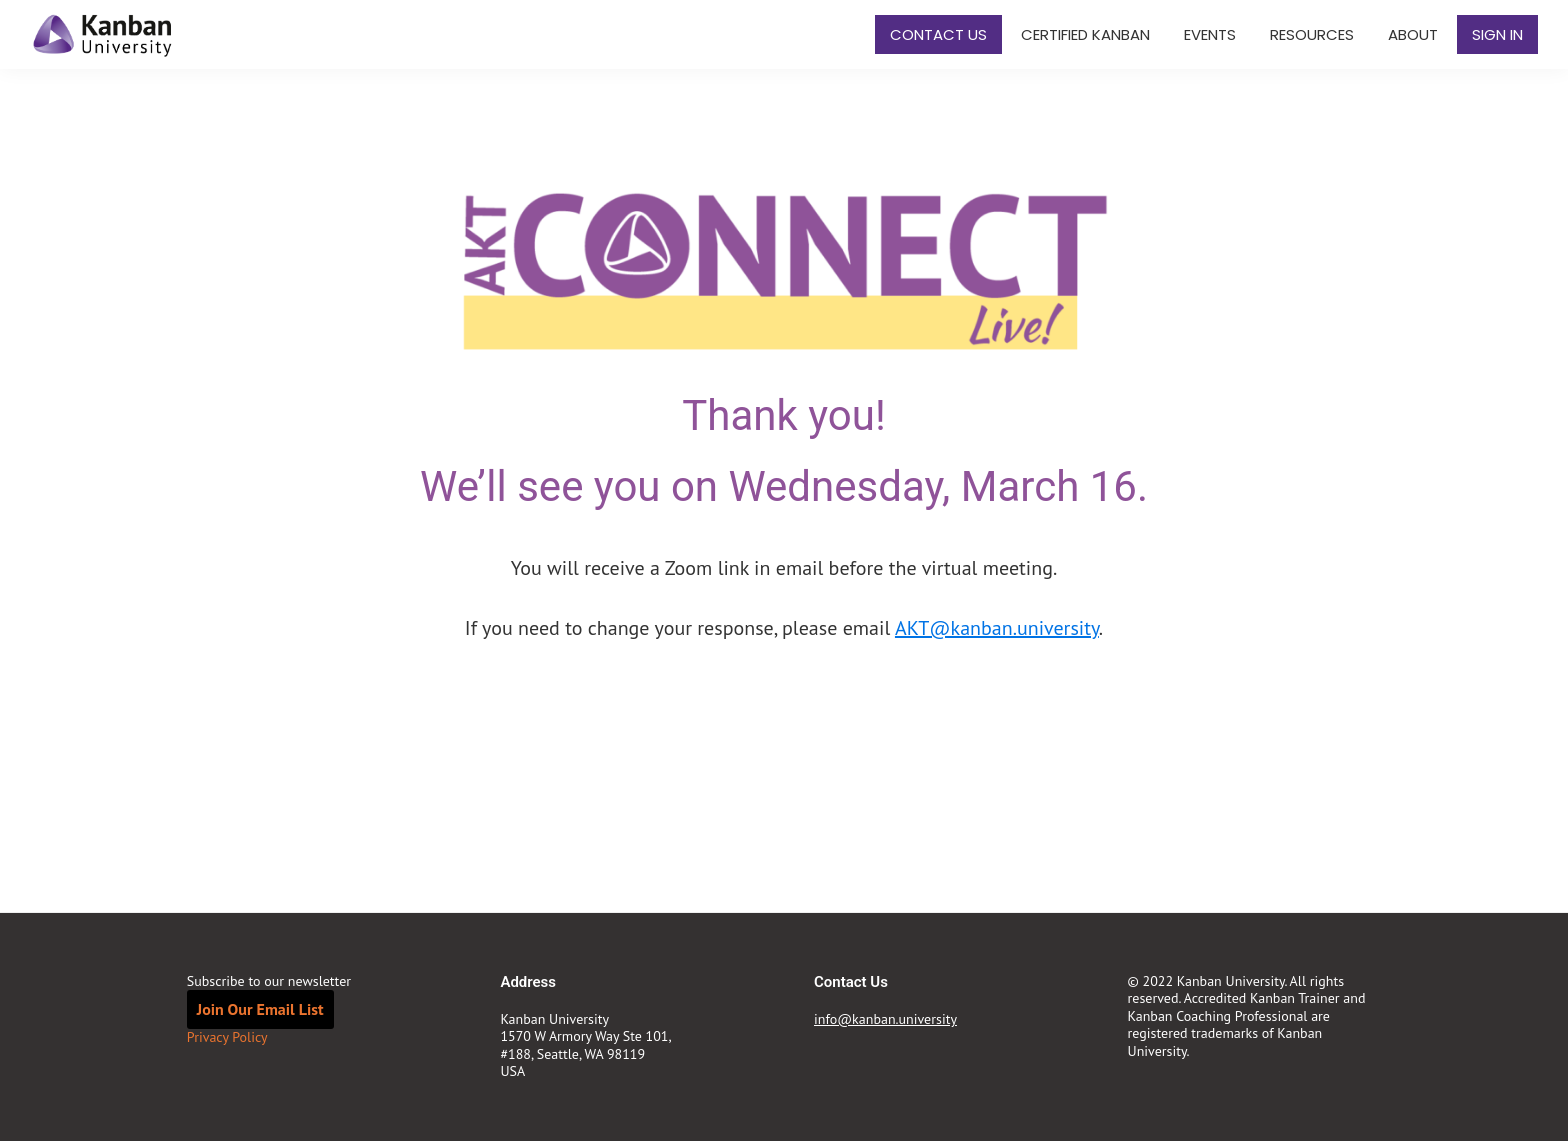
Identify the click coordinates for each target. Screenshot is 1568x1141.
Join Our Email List (260, 1009)
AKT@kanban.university (997, 628)
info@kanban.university (885, 1019)
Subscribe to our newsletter (269, 981)
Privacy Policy (227, 1037)
